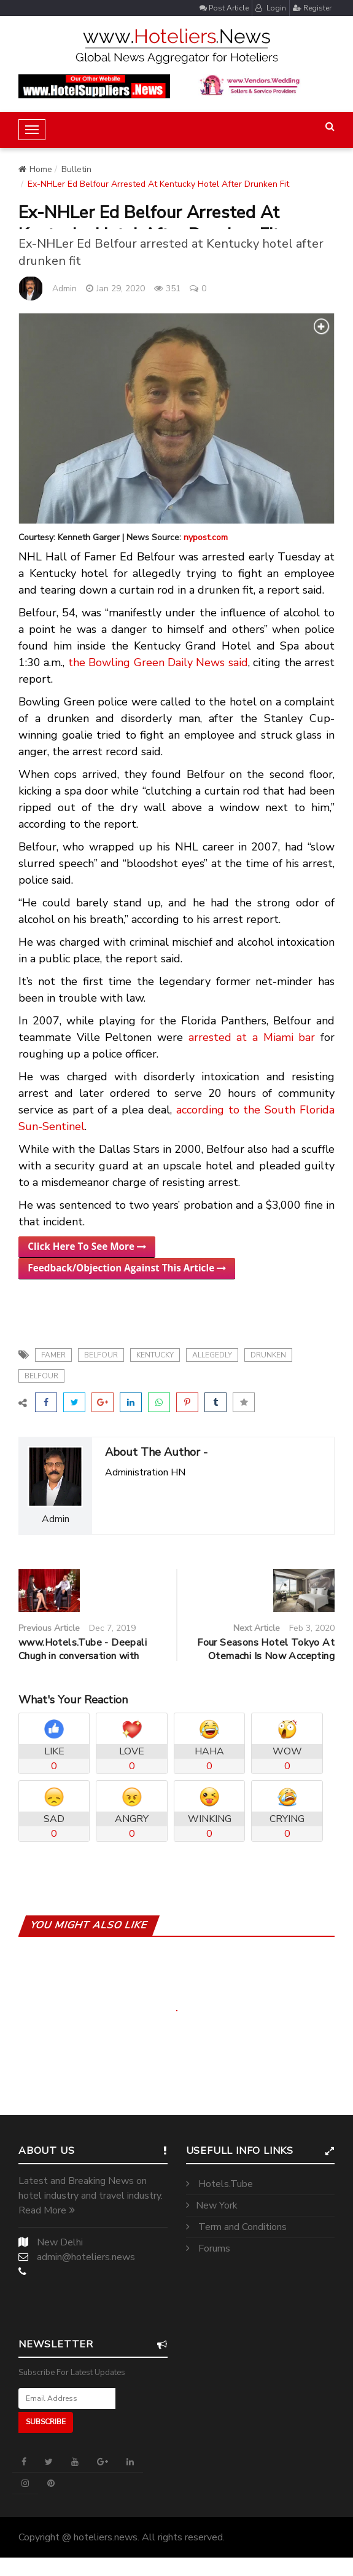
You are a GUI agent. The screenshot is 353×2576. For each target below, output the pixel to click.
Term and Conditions (236, 2227)
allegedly (212, 1355)
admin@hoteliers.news (86, 2257)
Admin (64, 288)
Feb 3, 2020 (312, 1628)
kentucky (155, 1355)
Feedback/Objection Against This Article (127, 1268)
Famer (53, 1355)
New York (212, 2205)
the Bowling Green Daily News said (158, 662)
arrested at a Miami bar (252, 1037)
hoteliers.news (106, 2537)
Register (312, 8)
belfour (101, 1355)
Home (35, 169)
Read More (46, 2210)
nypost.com (206, 537)
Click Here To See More (87, 1246)
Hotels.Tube (219, 2184)
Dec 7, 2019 (112, 1628)
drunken (268, 1355)
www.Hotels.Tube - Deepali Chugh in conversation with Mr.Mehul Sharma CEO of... (82, 1656)
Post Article (224, 8)
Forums (208, 2248)
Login (270, 8)
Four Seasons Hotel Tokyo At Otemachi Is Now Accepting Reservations (266, 1656)
